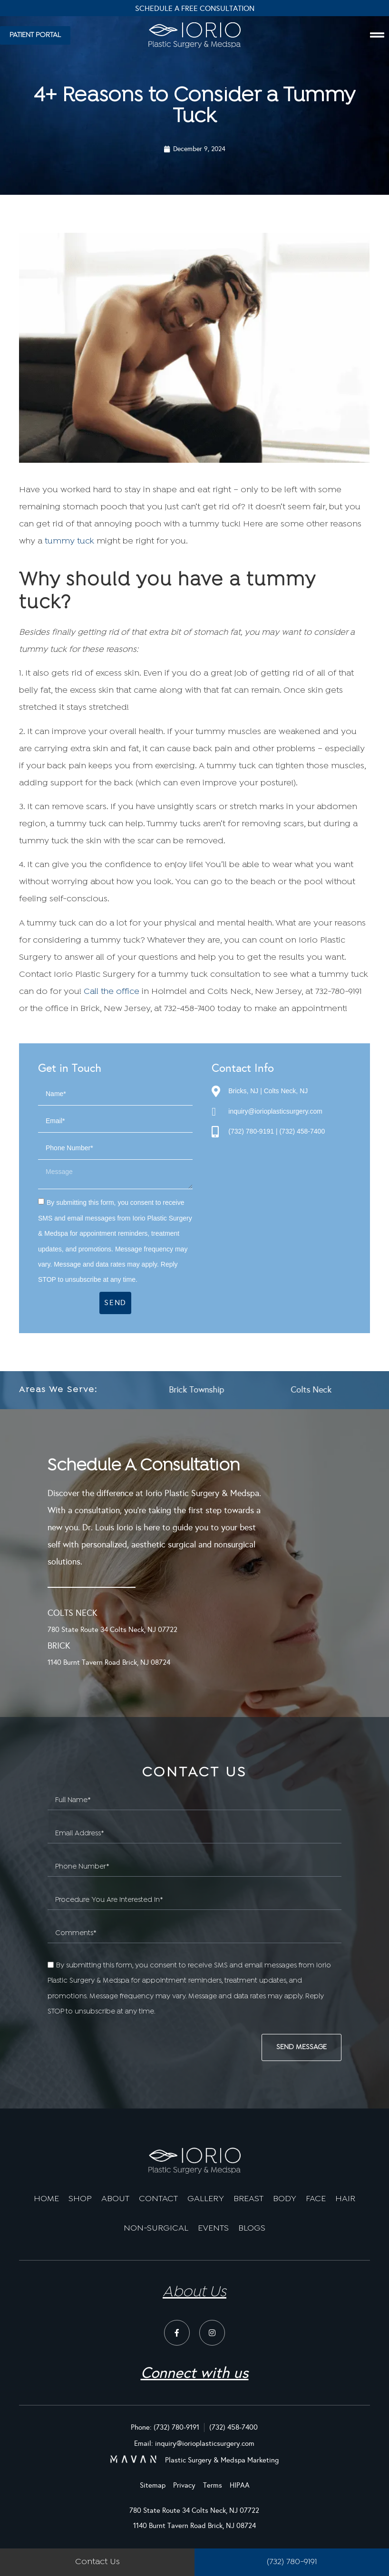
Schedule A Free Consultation (194, 8)
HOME (46, 2199)
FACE (316, 2199)
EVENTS (213, 2228)
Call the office (111, 991)
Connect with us (195, 2373)
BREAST (248, 2199)
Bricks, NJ (243, 1091)
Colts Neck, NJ (286, 1091)
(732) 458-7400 (302, 1131)
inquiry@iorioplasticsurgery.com (275, 1111)
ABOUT (115, 2199)
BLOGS (251, 2228)
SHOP (80, 2199)
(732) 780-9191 (251, 1131)
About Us (194, 2292)
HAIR (345, 2199)
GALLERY (205, 2199)
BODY (284, 2199)
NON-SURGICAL (156, 2228)
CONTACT (158, 2199)
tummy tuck (69, 541)
